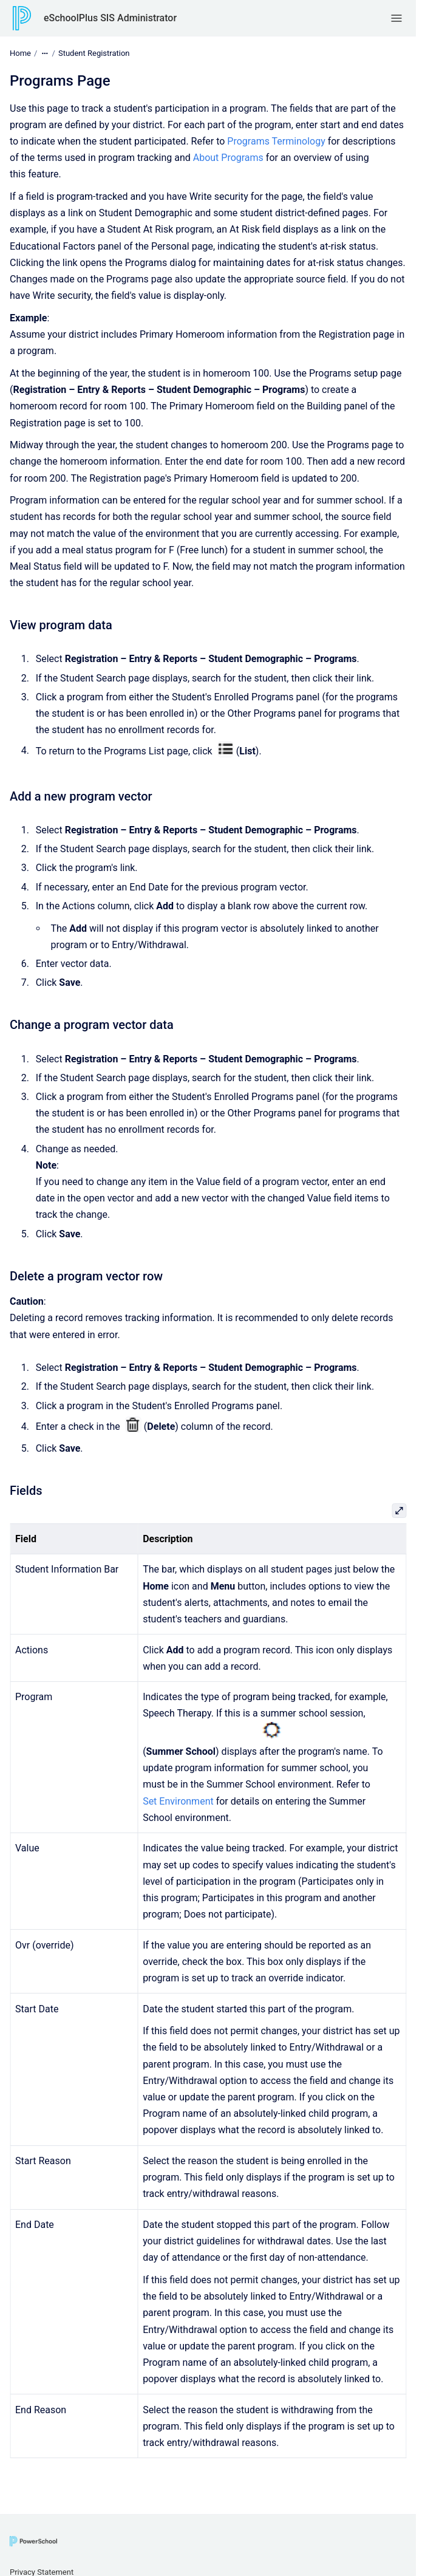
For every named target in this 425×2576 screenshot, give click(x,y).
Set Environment (178, 1800)
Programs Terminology (276, 141)
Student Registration (94, 53)
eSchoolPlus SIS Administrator (110, 18)
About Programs (228, 157)
